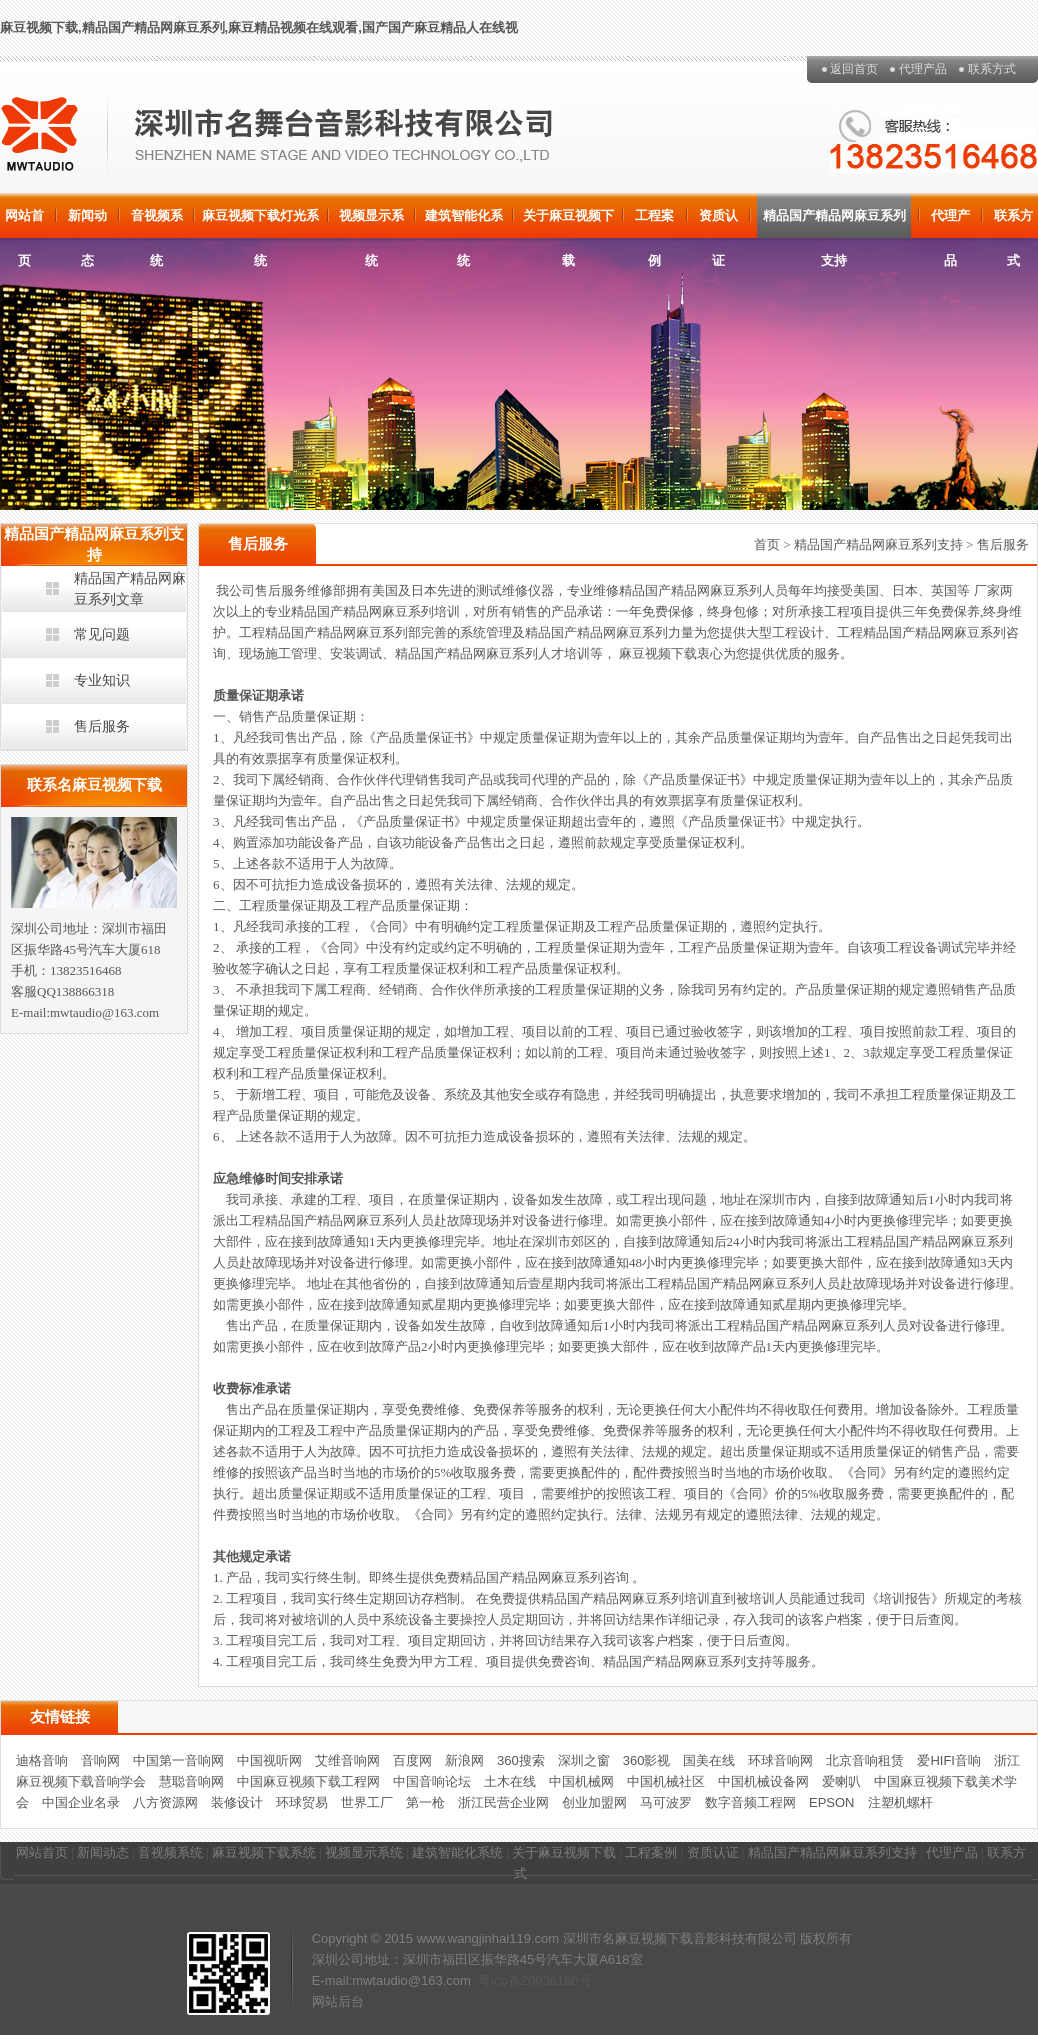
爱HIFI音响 (949, 1760)
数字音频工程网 (750, 1802)
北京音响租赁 (865, 1760)
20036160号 (556, 1980)
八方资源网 (165, 1802)
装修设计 (237, 1802)
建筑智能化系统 (464, 223)
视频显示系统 (371, 223)
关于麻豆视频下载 (568, 223)
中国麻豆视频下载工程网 (308, 1781)
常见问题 (102, 634)
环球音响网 (780, 1760)
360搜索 (521, 1760)
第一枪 (425, 1802)
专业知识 (102, 680)
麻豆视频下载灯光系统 (260, 223)
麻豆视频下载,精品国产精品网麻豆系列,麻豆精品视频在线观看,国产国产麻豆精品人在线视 (259, 27)
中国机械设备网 (763, 1781)
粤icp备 (499, 1980)
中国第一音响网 (178, 1760)
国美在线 (709, 1760)
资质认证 (718, 223)
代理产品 (923, 69)
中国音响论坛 (432, 1781)
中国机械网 (581, 1781)
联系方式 (992, 69)
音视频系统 (157, 223)
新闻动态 (87, 223)
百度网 (412, 1760)
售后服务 (102, 726)
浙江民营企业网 (503, 1802)
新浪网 (464, 1760)
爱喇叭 (841, 1781)
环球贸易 (302, 1802)
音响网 (100, 1760)
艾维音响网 (347, 1760)
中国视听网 (269, 1760)
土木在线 (510, 1781)
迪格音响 (42, 1760)
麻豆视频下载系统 (264, 1852)
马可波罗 (666, 1802)
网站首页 (24, 223)
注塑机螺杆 (900, 1802)
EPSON (832, 1802)
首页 (767, 544)
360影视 (647, 1760)
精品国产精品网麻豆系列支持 (834, 223)
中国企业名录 (81, 1802)
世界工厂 (367, 1802)
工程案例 (654, 223)
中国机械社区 (666, 1781)
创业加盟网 (594, 1802)
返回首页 (854, 69)
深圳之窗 (584, 1760)
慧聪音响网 (191, 1781)
